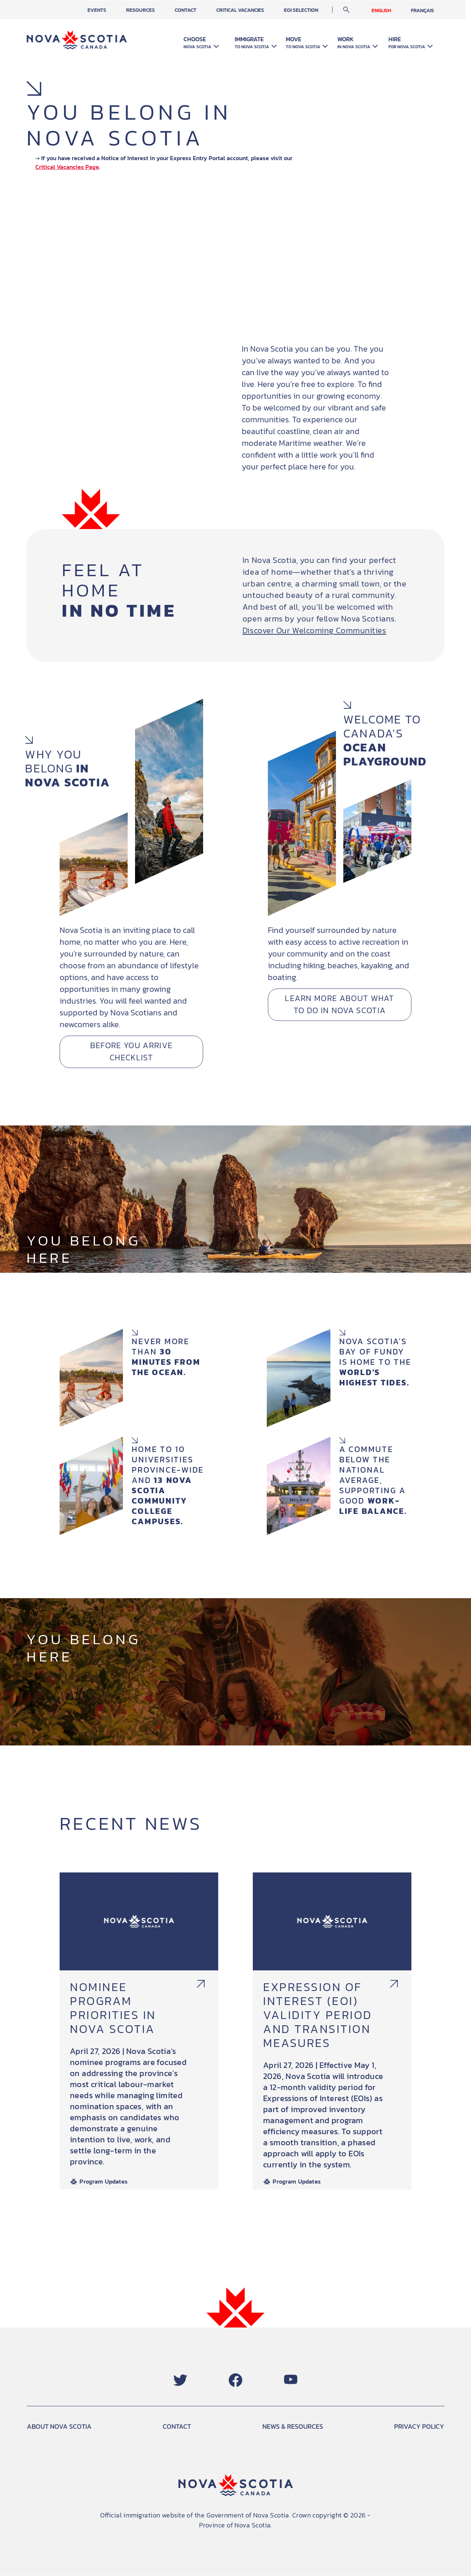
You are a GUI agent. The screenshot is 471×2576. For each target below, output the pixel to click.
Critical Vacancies (251, 10)
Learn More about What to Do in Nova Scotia (339, 1005)
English (392, 10)
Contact (197, 10)
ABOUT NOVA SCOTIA (59, 2426)
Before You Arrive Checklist (131, 1052)
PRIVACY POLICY (419, 2426)
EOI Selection (312, 10)
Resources (152, 10)
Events (108, 10)
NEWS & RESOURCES (292, 2426)
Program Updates (104, 2181)
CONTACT (177, 2426)
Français (433, 10)
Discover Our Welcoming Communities (314, 630)
